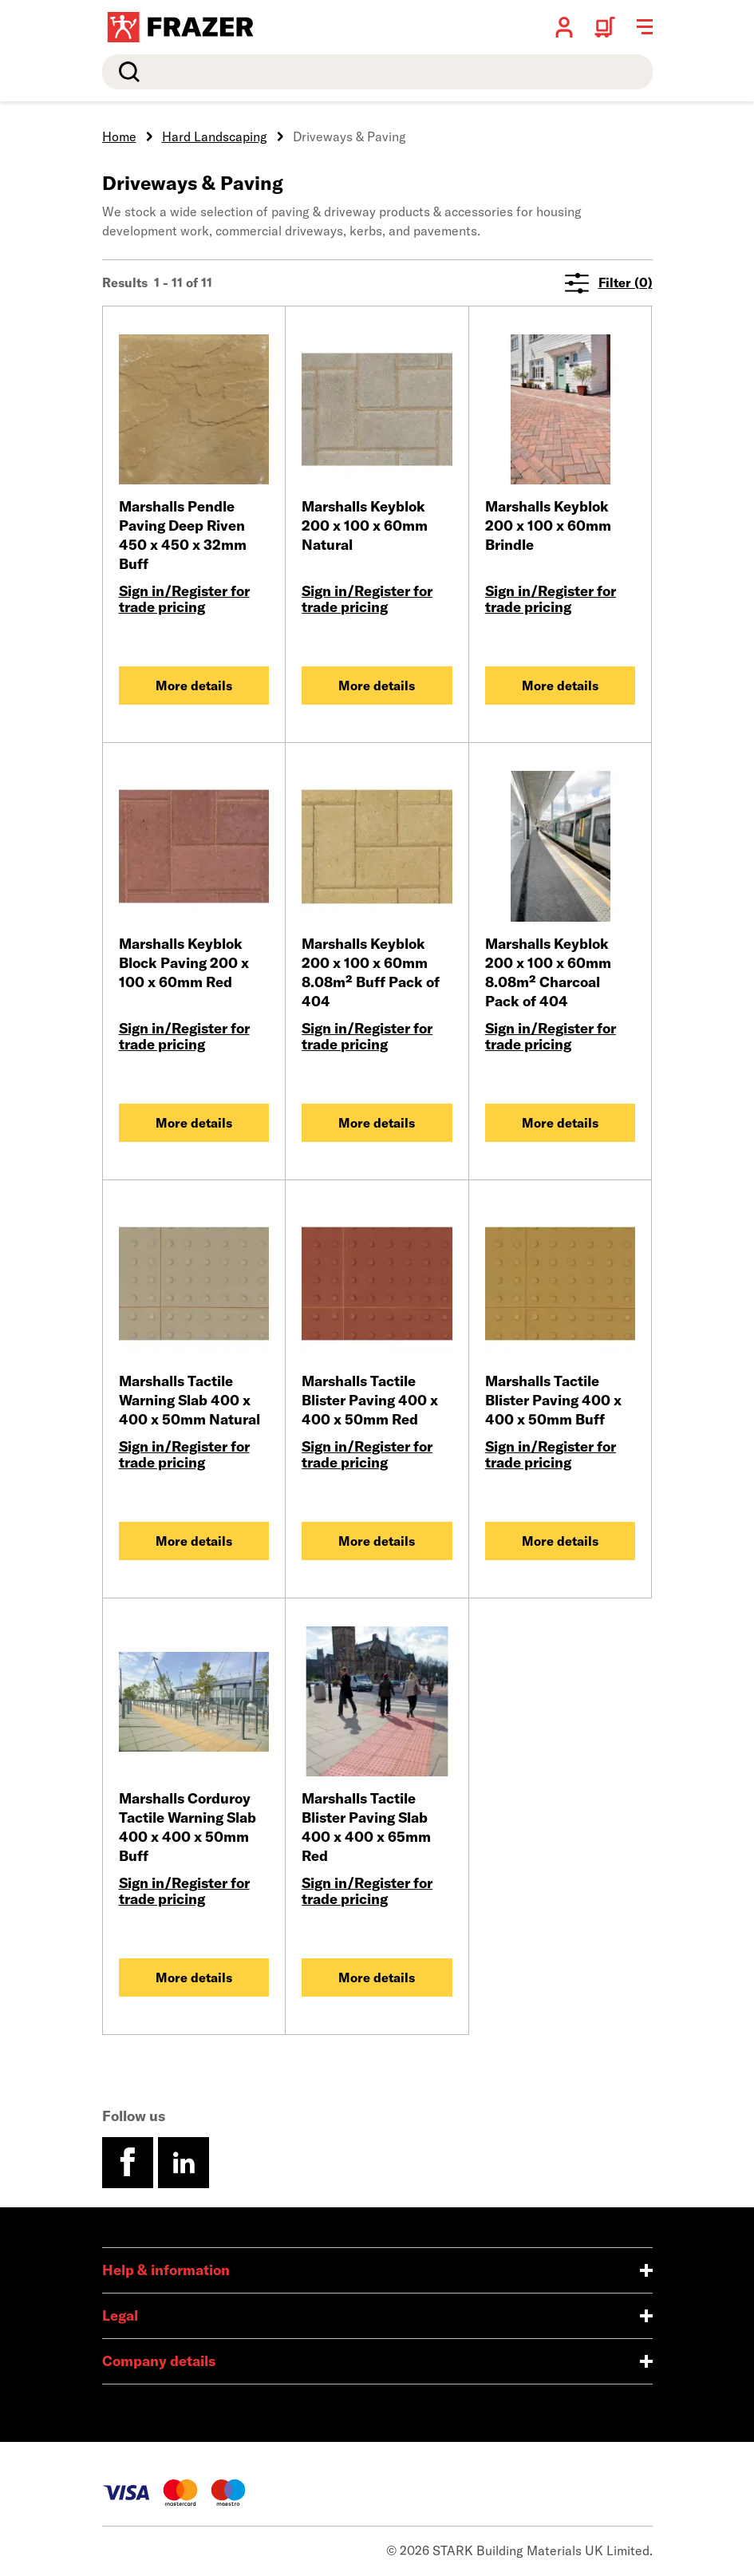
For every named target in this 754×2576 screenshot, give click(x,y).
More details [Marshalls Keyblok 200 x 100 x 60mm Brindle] (560, 685)
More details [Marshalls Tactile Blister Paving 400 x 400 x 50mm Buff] (560, 1541)
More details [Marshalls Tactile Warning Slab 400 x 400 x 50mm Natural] (194, 1541)
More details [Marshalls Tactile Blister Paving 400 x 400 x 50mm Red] (376, 1541)
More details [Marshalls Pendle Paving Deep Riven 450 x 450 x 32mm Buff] (194, 685)
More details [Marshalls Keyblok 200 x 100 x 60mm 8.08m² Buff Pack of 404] (376, 1123)
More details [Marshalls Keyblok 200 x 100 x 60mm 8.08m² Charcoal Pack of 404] (560, 1123)
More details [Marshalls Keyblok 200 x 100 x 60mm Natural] (376, 685)
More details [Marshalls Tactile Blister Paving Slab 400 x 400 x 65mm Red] (376, 1977)
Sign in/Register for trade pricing (184, 599)
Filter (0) (609, 283)
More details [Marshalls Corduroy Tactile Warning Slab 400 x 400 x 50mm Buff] (194, 1977)
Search (126, 71)
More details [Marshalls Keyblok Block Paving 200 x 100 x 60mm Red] (194, 1123)
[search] (377, 71)
